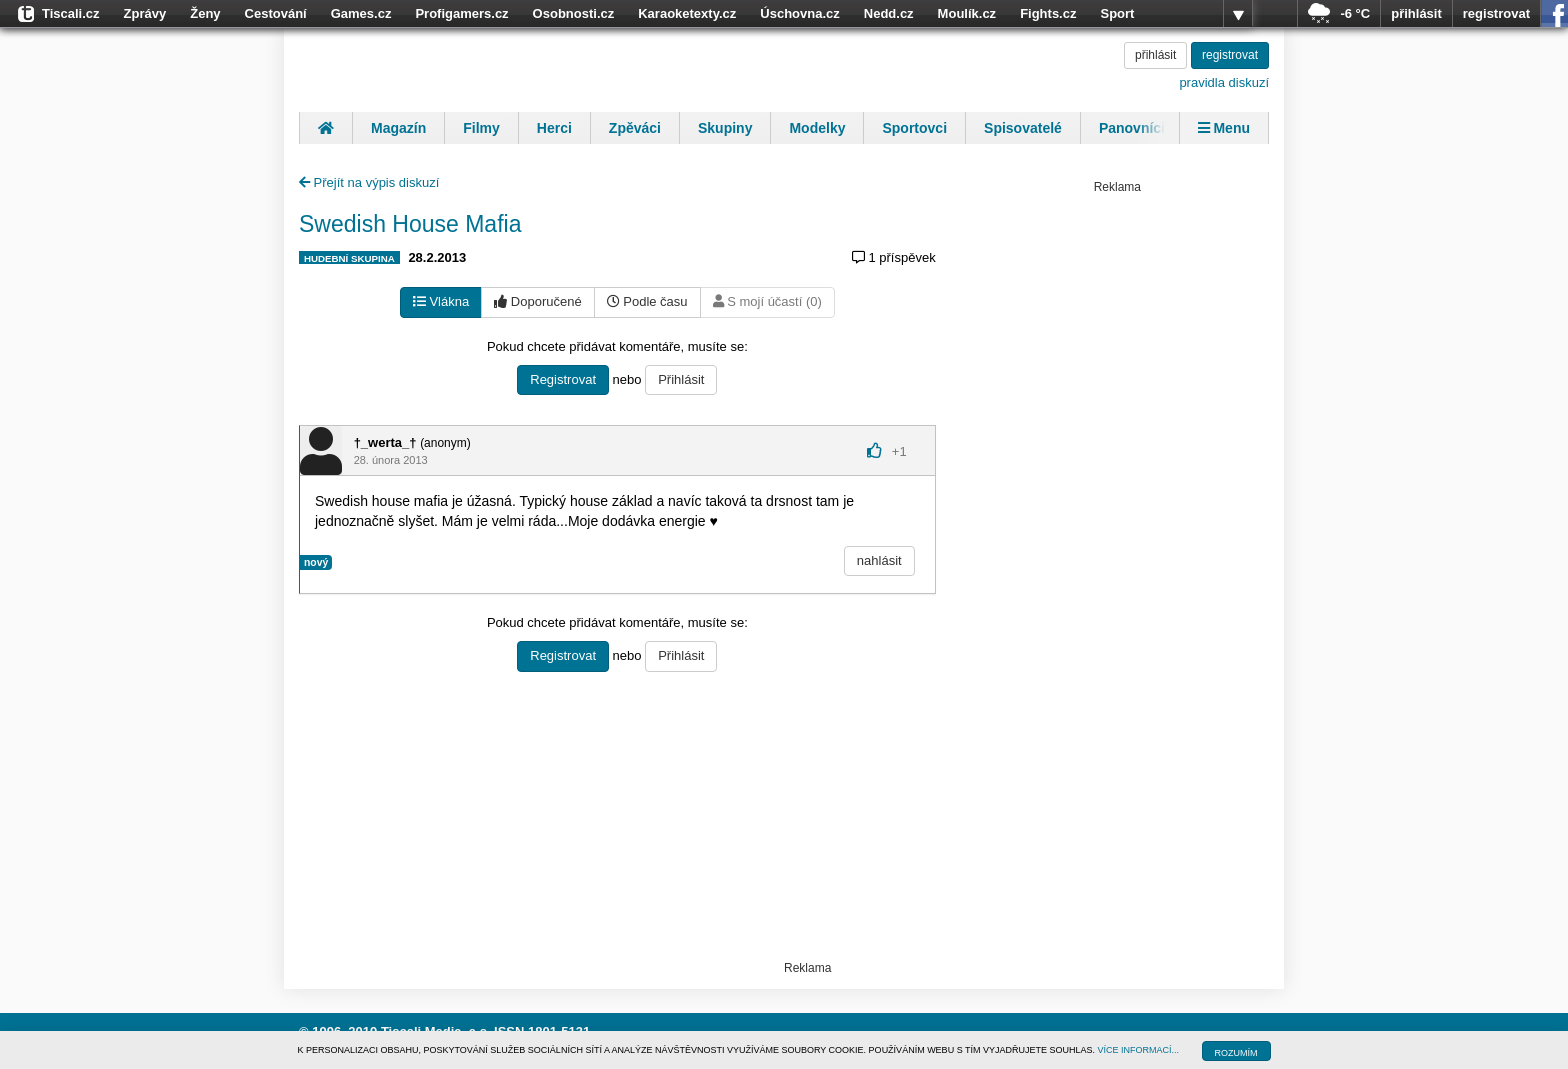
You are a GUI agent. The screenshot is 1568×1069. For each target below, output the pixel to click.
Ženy (205, 13)
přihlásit (1416, 13)
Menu (1224, 128)
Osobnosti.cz (574, 13)
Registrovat (563, 379)
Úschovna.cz (799, 13)
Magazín (398, 128)
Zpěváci (635, 128)
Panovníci (1132, 128)
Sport (1117, 13)
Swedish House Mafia (410, 224)
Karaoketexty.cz (687, 13)
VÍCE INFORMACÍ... (1139, 1050)
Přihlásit (681, 379)
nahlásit (879, 560)
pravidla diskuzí (1224, 82)
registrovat (1496, 13)
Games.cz (361, 13)
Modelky (817, 128)
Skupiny (725, 128)
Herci (554, 128)
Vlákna (441, 301)
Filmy (481, 128)
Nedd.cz (889, 13)
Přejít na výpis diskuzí (369, 182)
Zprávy (145, 13)
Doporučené (537, 301)
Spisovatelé (1023, 128)
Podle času (647, 301)
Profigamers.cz (461, 13)
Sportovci (914, 128)
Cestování (276, 13)
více (1238, 14)
